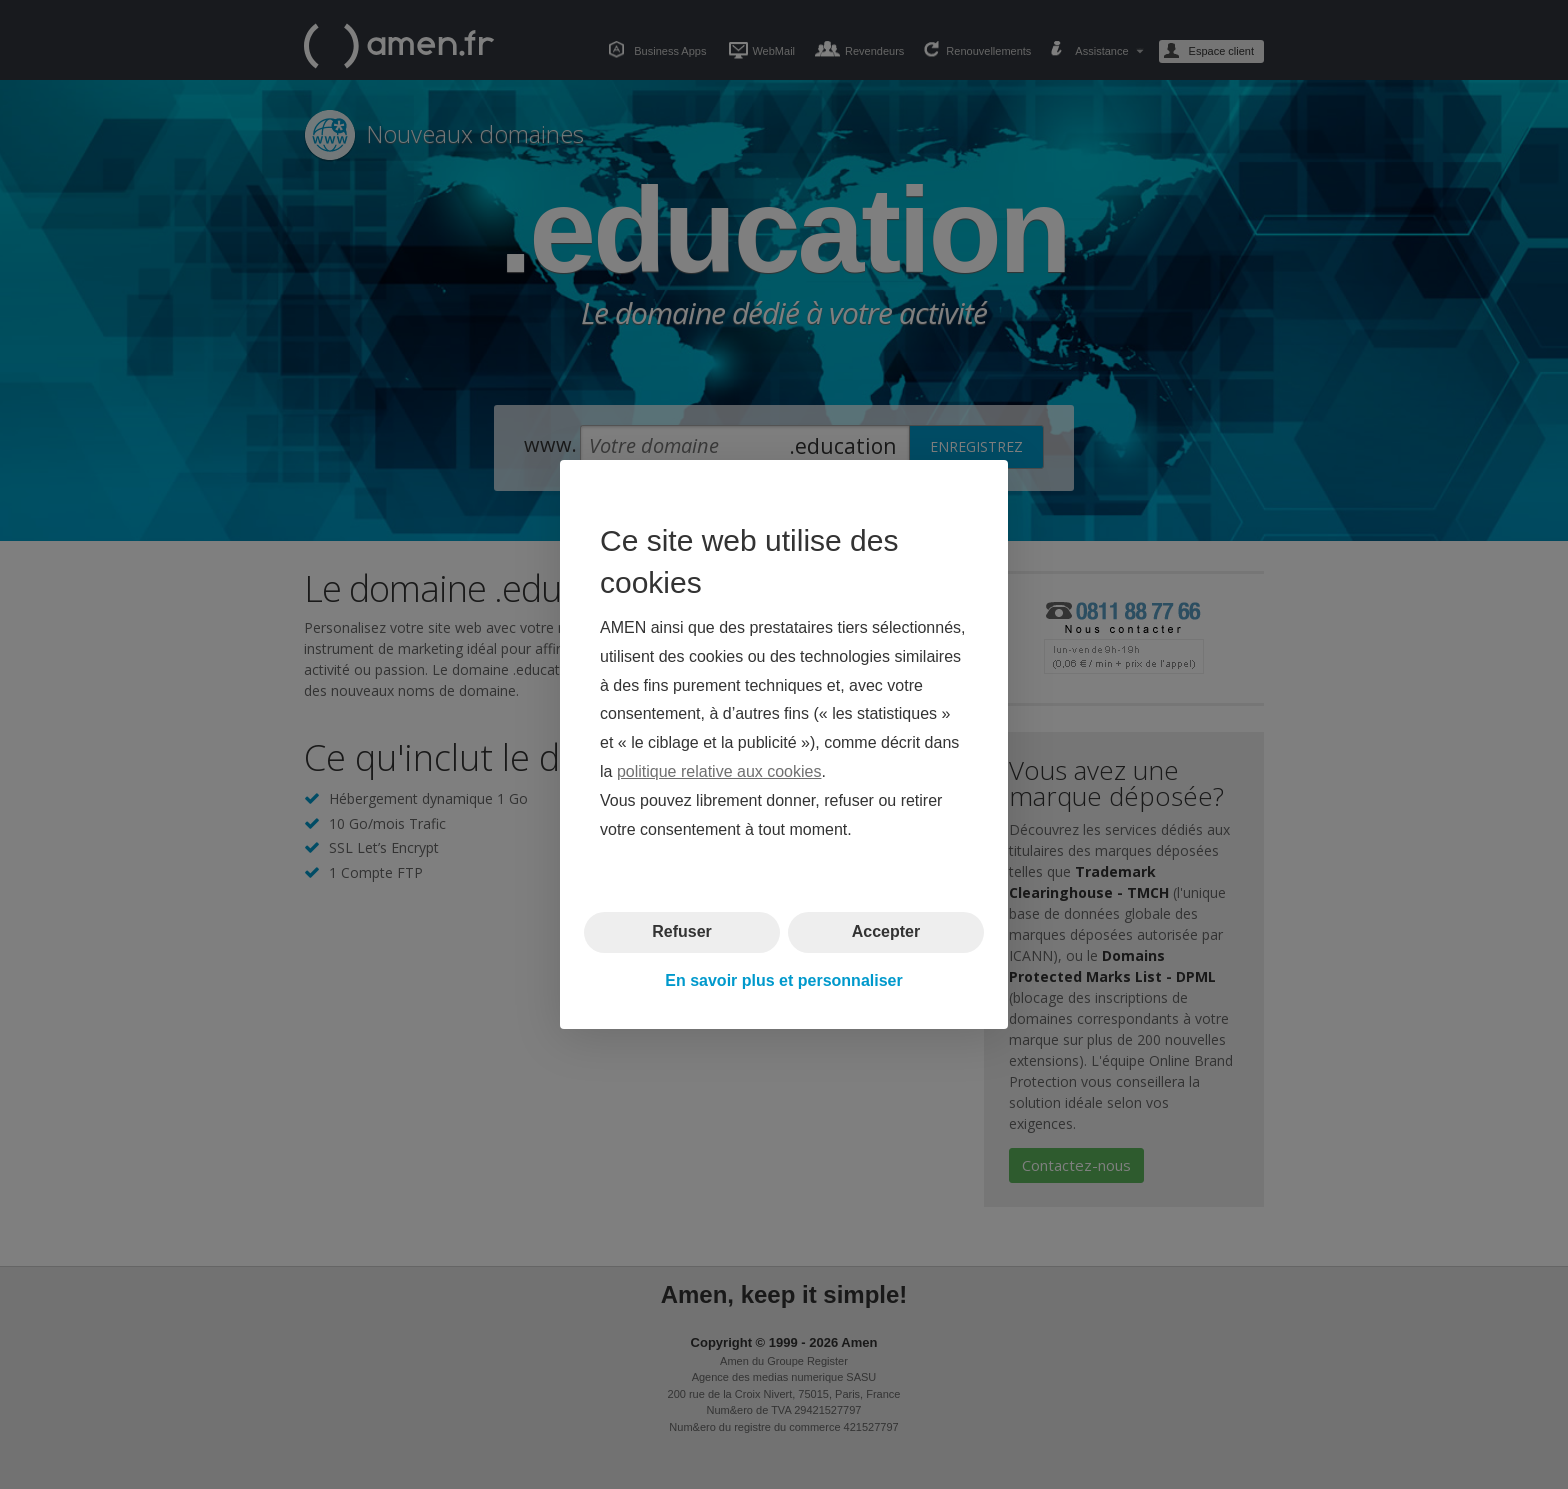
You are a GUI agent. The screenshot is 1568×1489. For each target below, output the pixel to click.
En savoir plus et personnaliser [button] (783, 980)
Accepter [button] (886, 931)
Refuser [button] (682, 931)
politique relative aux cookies (719, 771)
